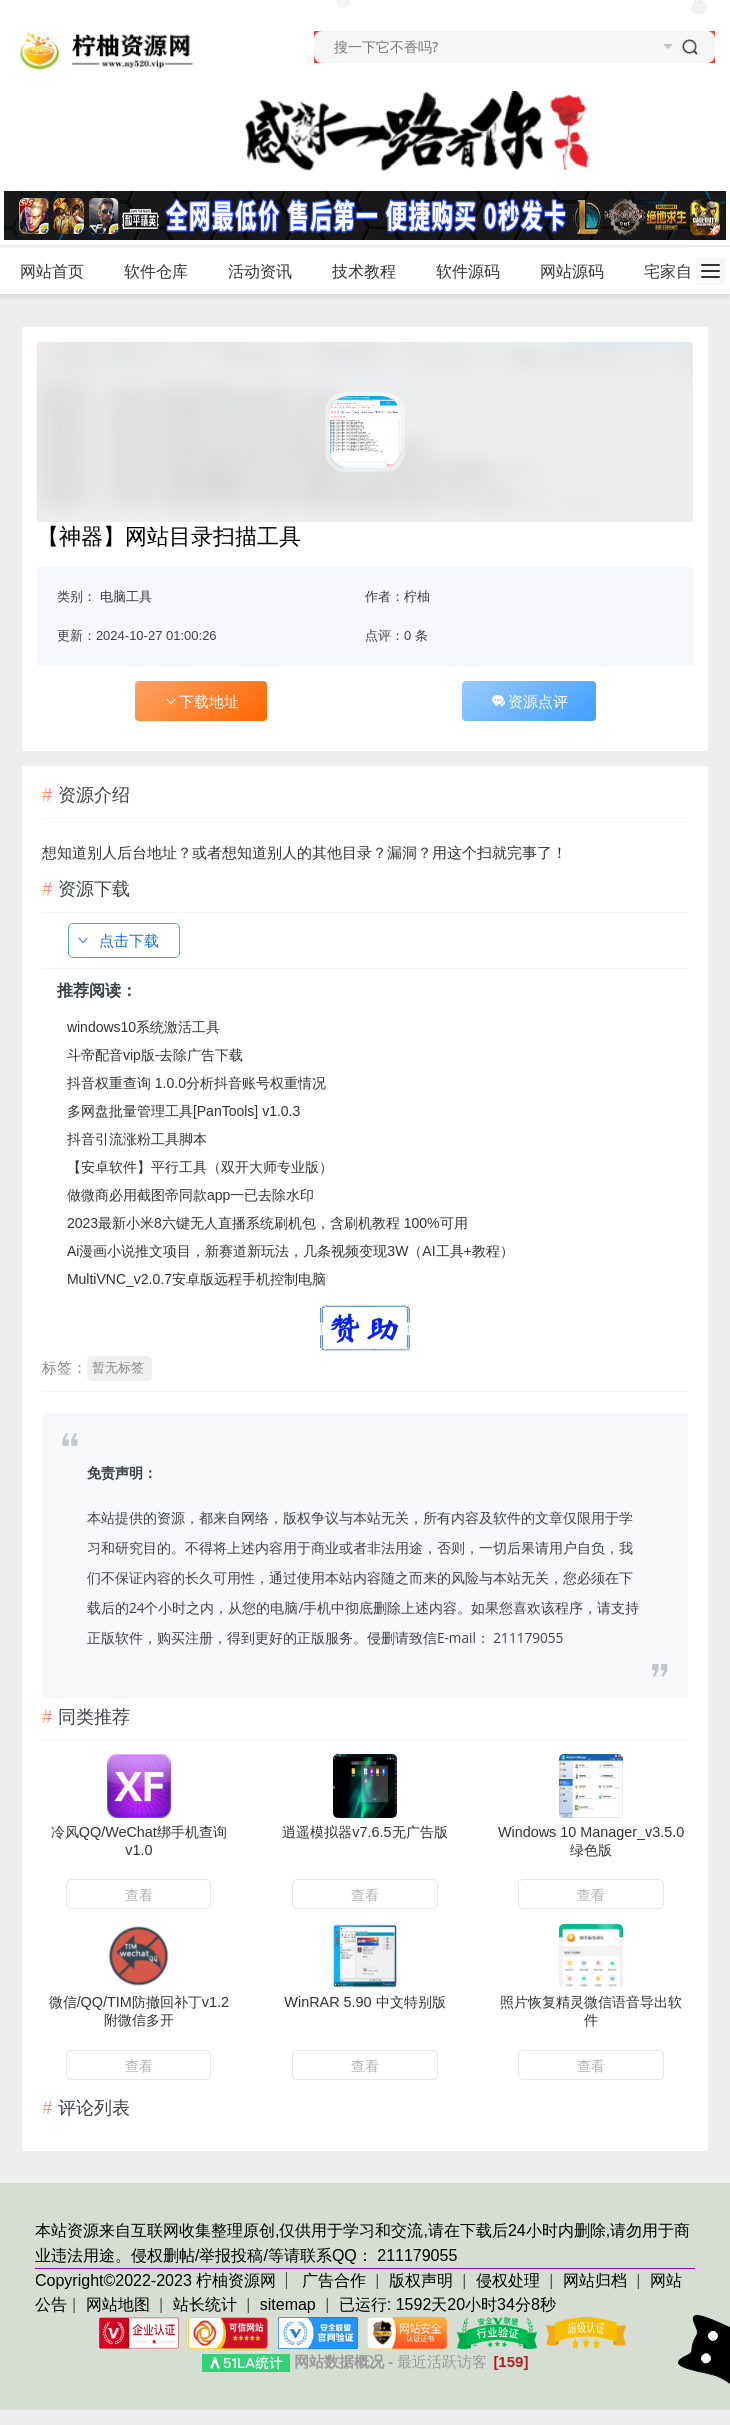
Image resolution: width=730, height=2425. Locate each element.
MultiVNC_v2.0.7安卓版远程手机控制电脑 (196, 1279)
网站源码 (580, 272)
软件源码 (476, 272)
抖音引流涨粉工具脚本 (137, 1139)
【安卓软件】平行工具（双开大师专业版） (200, 1167)
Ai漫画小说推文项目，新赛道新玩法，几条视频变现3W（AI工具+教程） (290, 1251)
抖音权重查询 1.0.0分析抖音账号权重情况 (196, 1083)
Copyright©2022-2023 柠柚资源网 (155, 2280)
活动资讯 (268, 272)
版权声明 (423, 2280)
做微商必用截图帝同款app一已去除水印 (190, 1195)
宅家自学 (676, 271)
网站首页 (52, 271)
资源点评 (529, 701)
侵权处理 (510, 2280)
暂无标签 (118, 1367)
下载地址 (201, 701)
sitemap (288, 2304)
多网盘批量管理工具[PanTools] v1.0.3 (183, 1111)
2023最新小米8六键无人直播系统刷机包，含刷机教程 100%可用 (267, 1223)
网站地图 (118, 2304)
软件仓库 (164, 272)
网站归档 (595, 2280)
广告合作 (336, 2280)
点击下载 (117, 940)
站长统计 (205, 2304)
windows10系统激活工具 (143, 1027)
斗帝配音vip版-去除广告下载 (155, 1055)
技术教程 (372, 272)
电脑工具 (126, 596)
